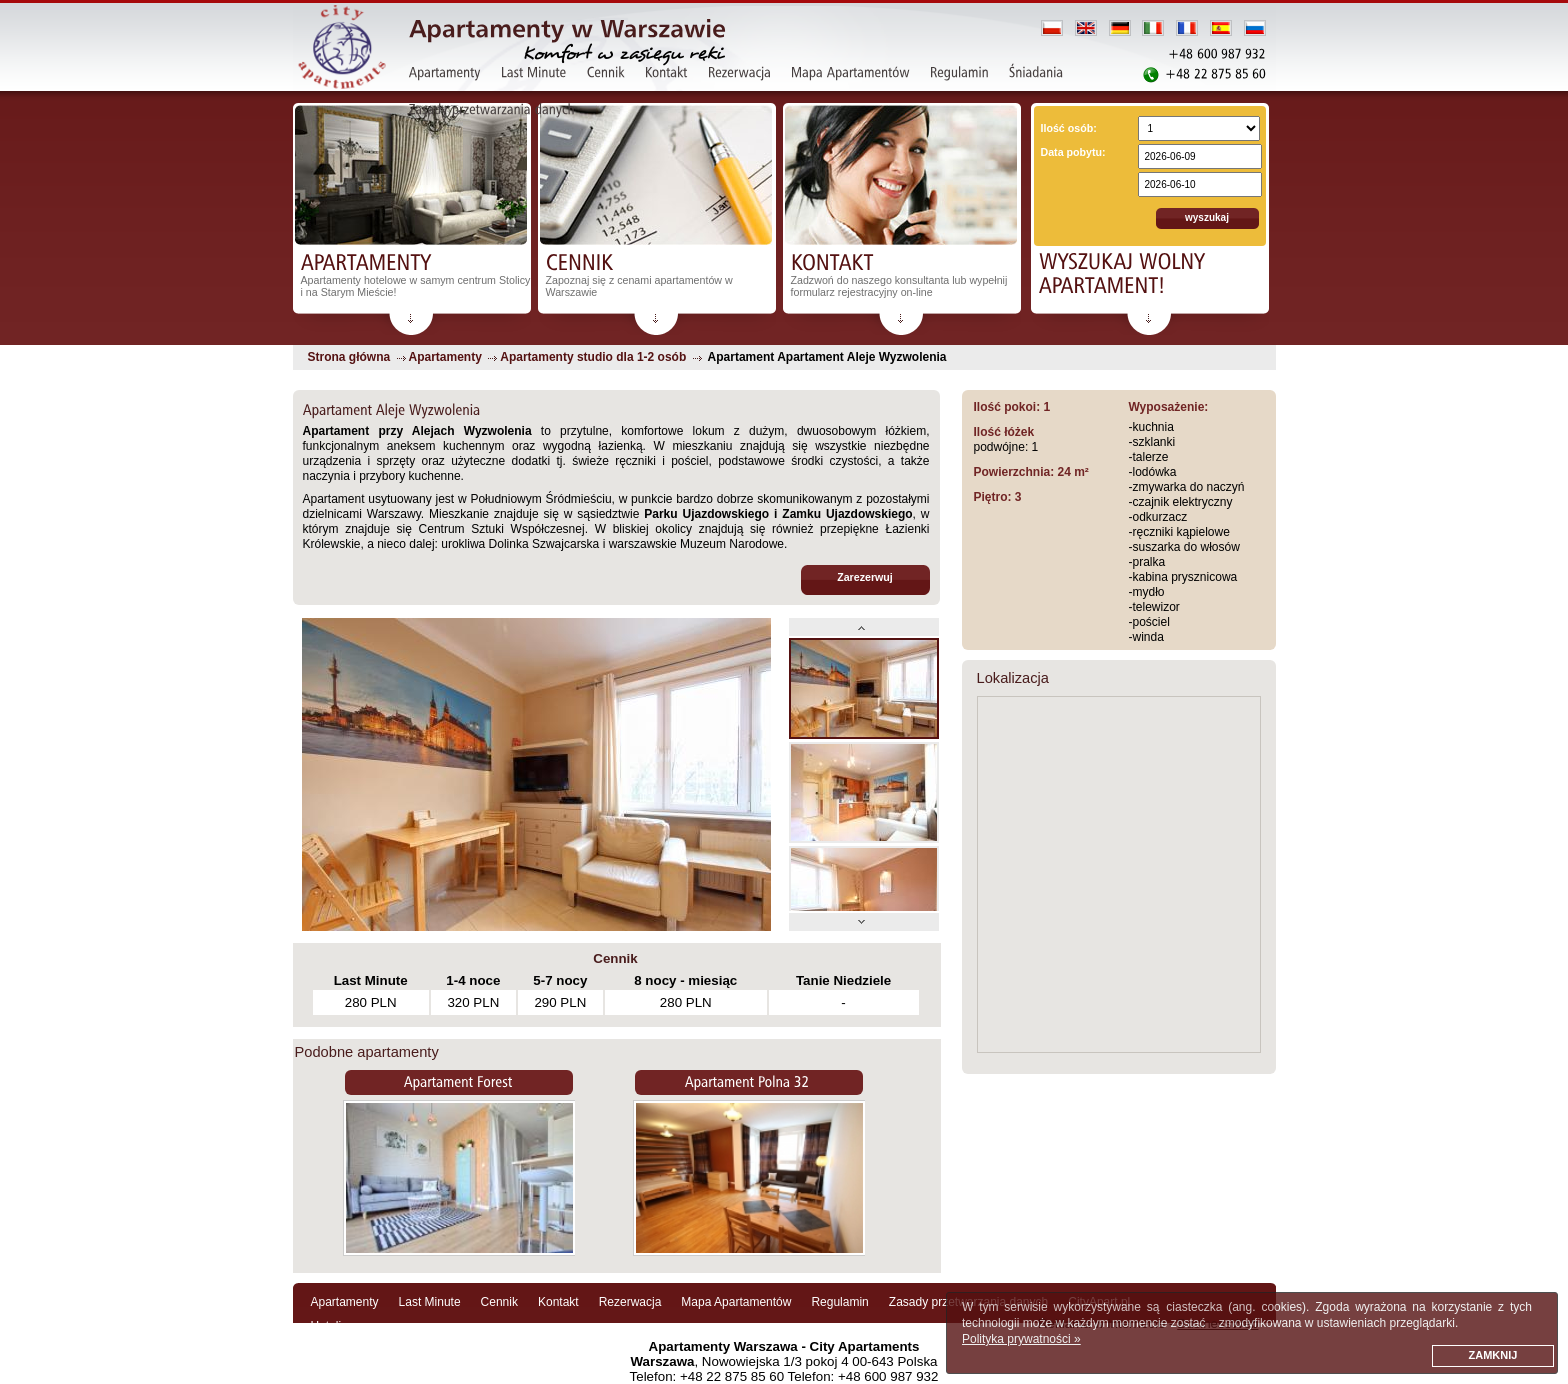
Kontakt (558, 1302)
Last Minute (430, 1302)
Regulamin (839, 1302)
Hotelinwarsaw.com (362, 1326)
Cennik (499, 1302)
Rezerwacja (630, 1302)
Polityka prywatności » (1021, 1339)
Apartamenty (345, 1302)
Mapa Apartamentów (736, 1302)
